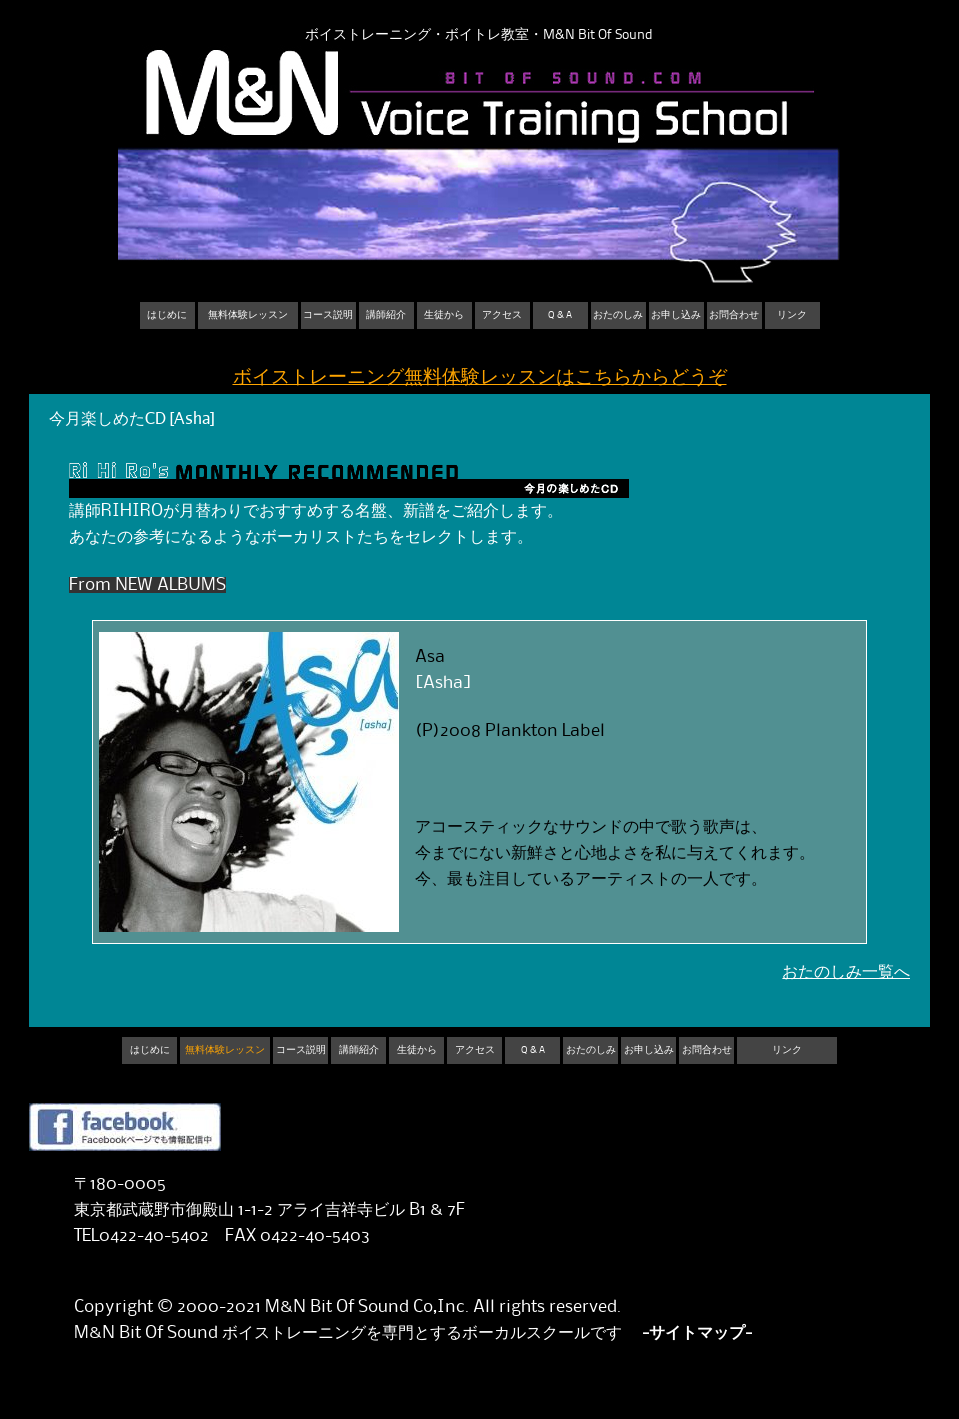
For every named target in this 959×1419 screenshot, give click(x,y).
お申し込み (676, 315)
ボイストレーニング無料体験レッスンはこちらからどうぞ (480, 377)
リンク (792, 315)
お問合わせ (734, 315)
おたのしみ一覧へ (846, 972)
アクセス (502, 315)
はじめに (167, 315)
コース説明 (328, 315)
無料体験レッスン (248, 315)
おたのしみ (618, 315)
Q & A (560, 315)
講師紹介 (386, 315)
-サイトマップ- (697, 1333)
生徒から (444, 315)
